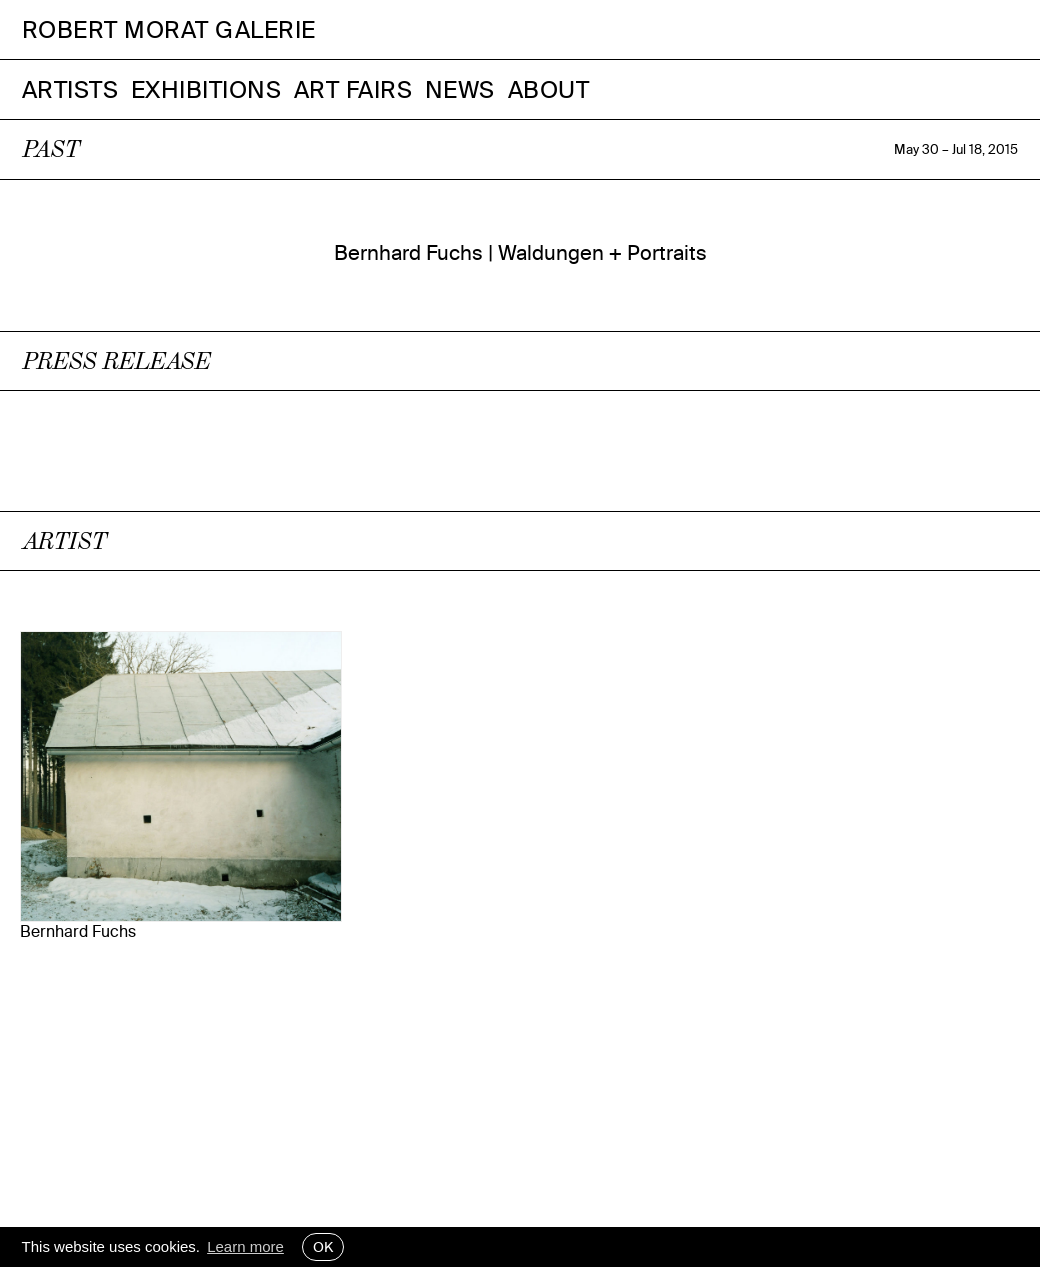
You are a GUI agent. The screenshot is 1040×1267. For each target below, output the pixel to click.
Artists (70, 89)
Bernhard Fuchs (78, 931)
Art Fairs (353, 89)
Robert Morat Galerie (169, 29)
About (549, 89)
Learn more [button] (245, 1246)
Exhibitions (206, 89)
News (460, 89)
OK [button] (323, 1247)
